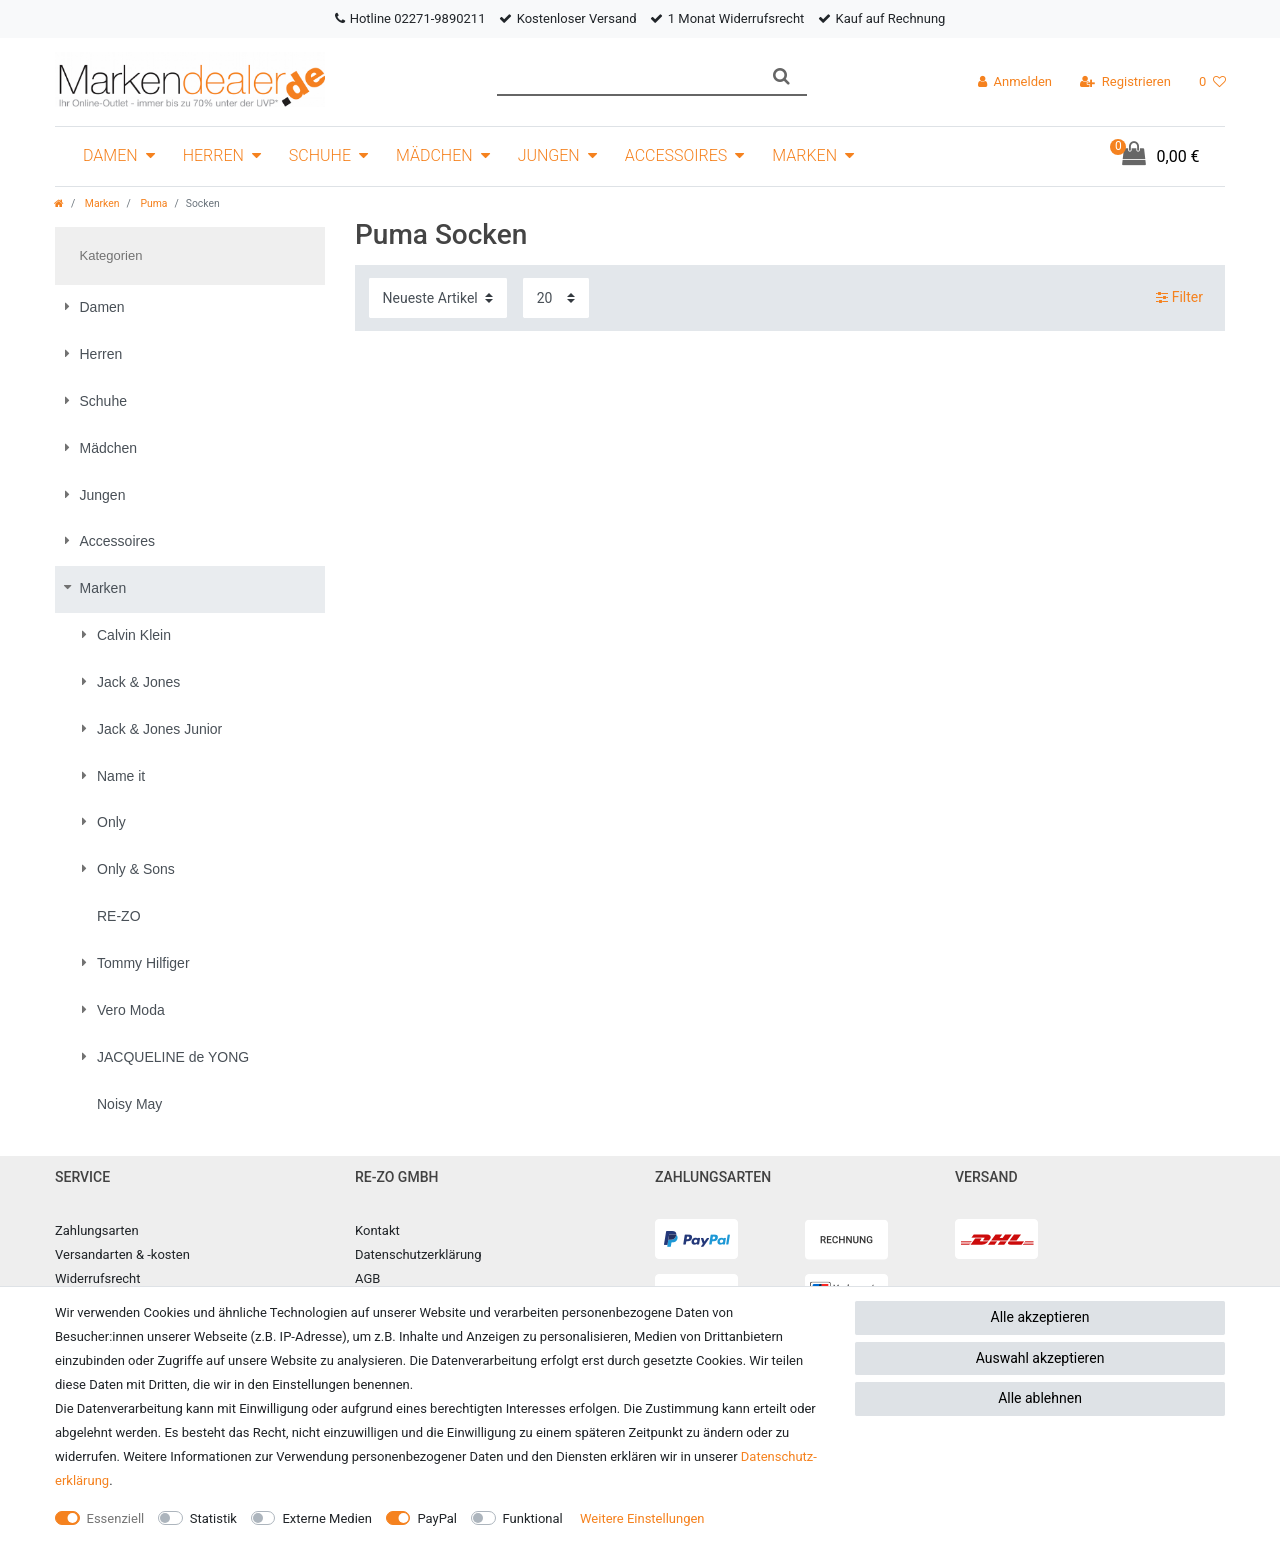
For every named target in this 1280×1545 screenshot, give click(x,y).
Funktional (533, 1518)
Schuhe (320, 155)
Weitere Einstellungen (642, 1518)
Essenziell (116, 1518)
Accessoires (676, 155)
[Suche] (781, 76)
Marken (804, 155)
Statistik (213, 1518)
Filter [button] (1179, 298)
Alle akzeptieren (1040, 1317)
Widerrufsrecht (98, 1278)
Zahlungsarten (97, 1230)
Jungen (549, 155)
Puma (153, 203)
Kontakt (377, 1230)
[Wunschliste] (1212, 82)
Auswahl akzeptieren (1040, 1358)
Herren (213, 155)
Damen (110, 155)
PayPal (437, 1518)
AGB (367, 1278)
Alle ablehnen (1040, 1398)
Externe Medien (327, 1518)
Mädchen (434, 155)
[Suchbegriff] (626, 76)
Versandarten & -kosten (122, 1254)
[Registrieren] (1125, 82)
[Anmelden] (1015, 82)
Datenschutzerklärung (418, 1254)
